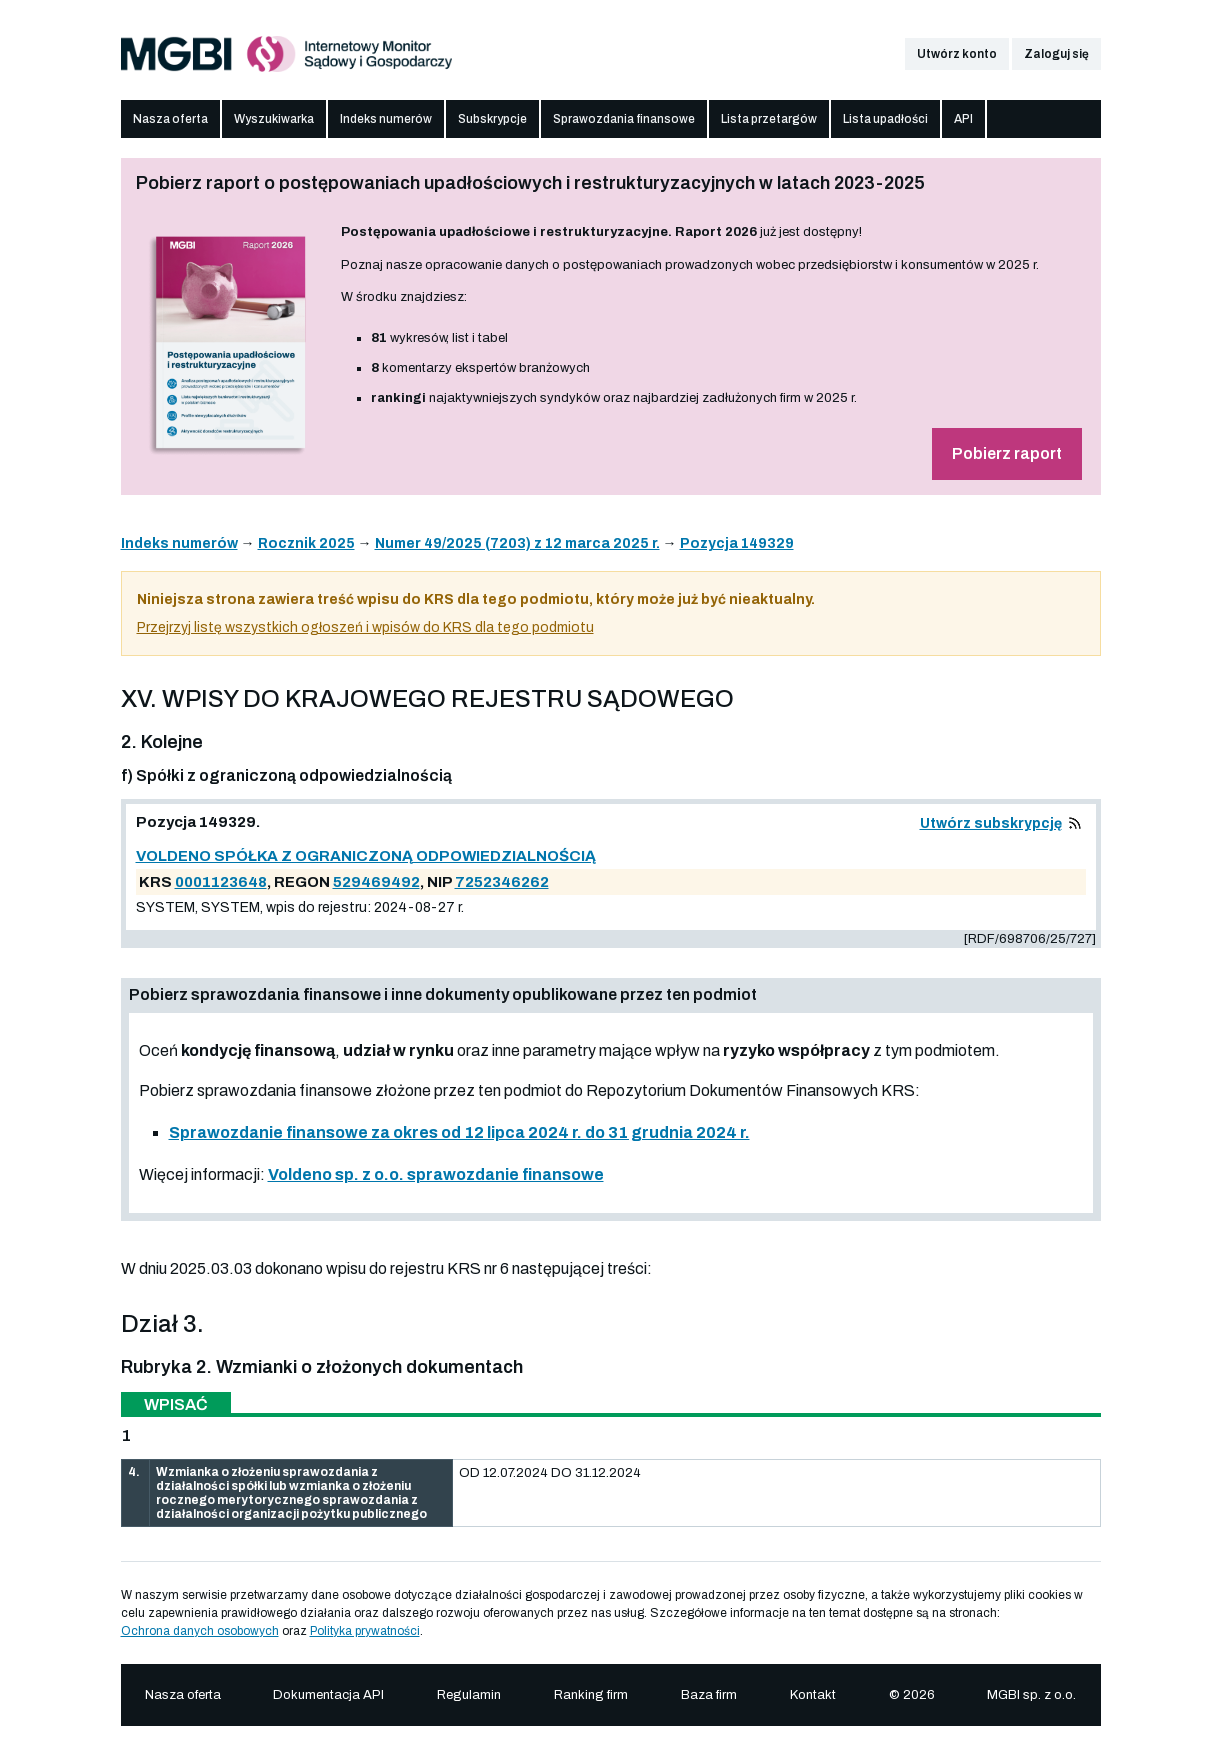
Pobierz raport (1007, 453)
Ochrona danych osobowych (200, 1631)
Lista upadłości (885, 119)
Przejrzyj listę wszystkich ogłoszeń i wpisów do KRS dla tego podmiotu (365, 627)
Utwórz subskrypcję (991, 823)
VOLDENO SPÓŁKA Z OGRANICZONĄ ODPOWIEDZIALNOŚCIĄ (366, 856)
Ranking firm (591, 1695)
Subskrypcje (492, 119)
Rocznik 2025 (306, 543)
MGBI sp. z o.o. (1031, 1695)
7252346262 (502, 882)
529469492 (376, 882)
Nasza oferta (170, 119)
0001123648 (221, 882)
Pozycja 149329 (737, 543)
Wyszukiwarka (274, 119)
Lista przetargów (769, 119)
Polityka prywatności (365, 1631)
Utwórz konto (957, 54)
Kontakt (813, 1695)
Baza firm (709, 1695)
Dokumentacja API (328, 1695)
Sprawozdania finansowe (624, 119)
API (963, 119)
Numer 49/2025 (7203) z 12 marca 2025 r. (517, 543)
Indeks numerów (386, 119)
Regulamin (469, 1695)
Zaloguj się (1056, 54)
